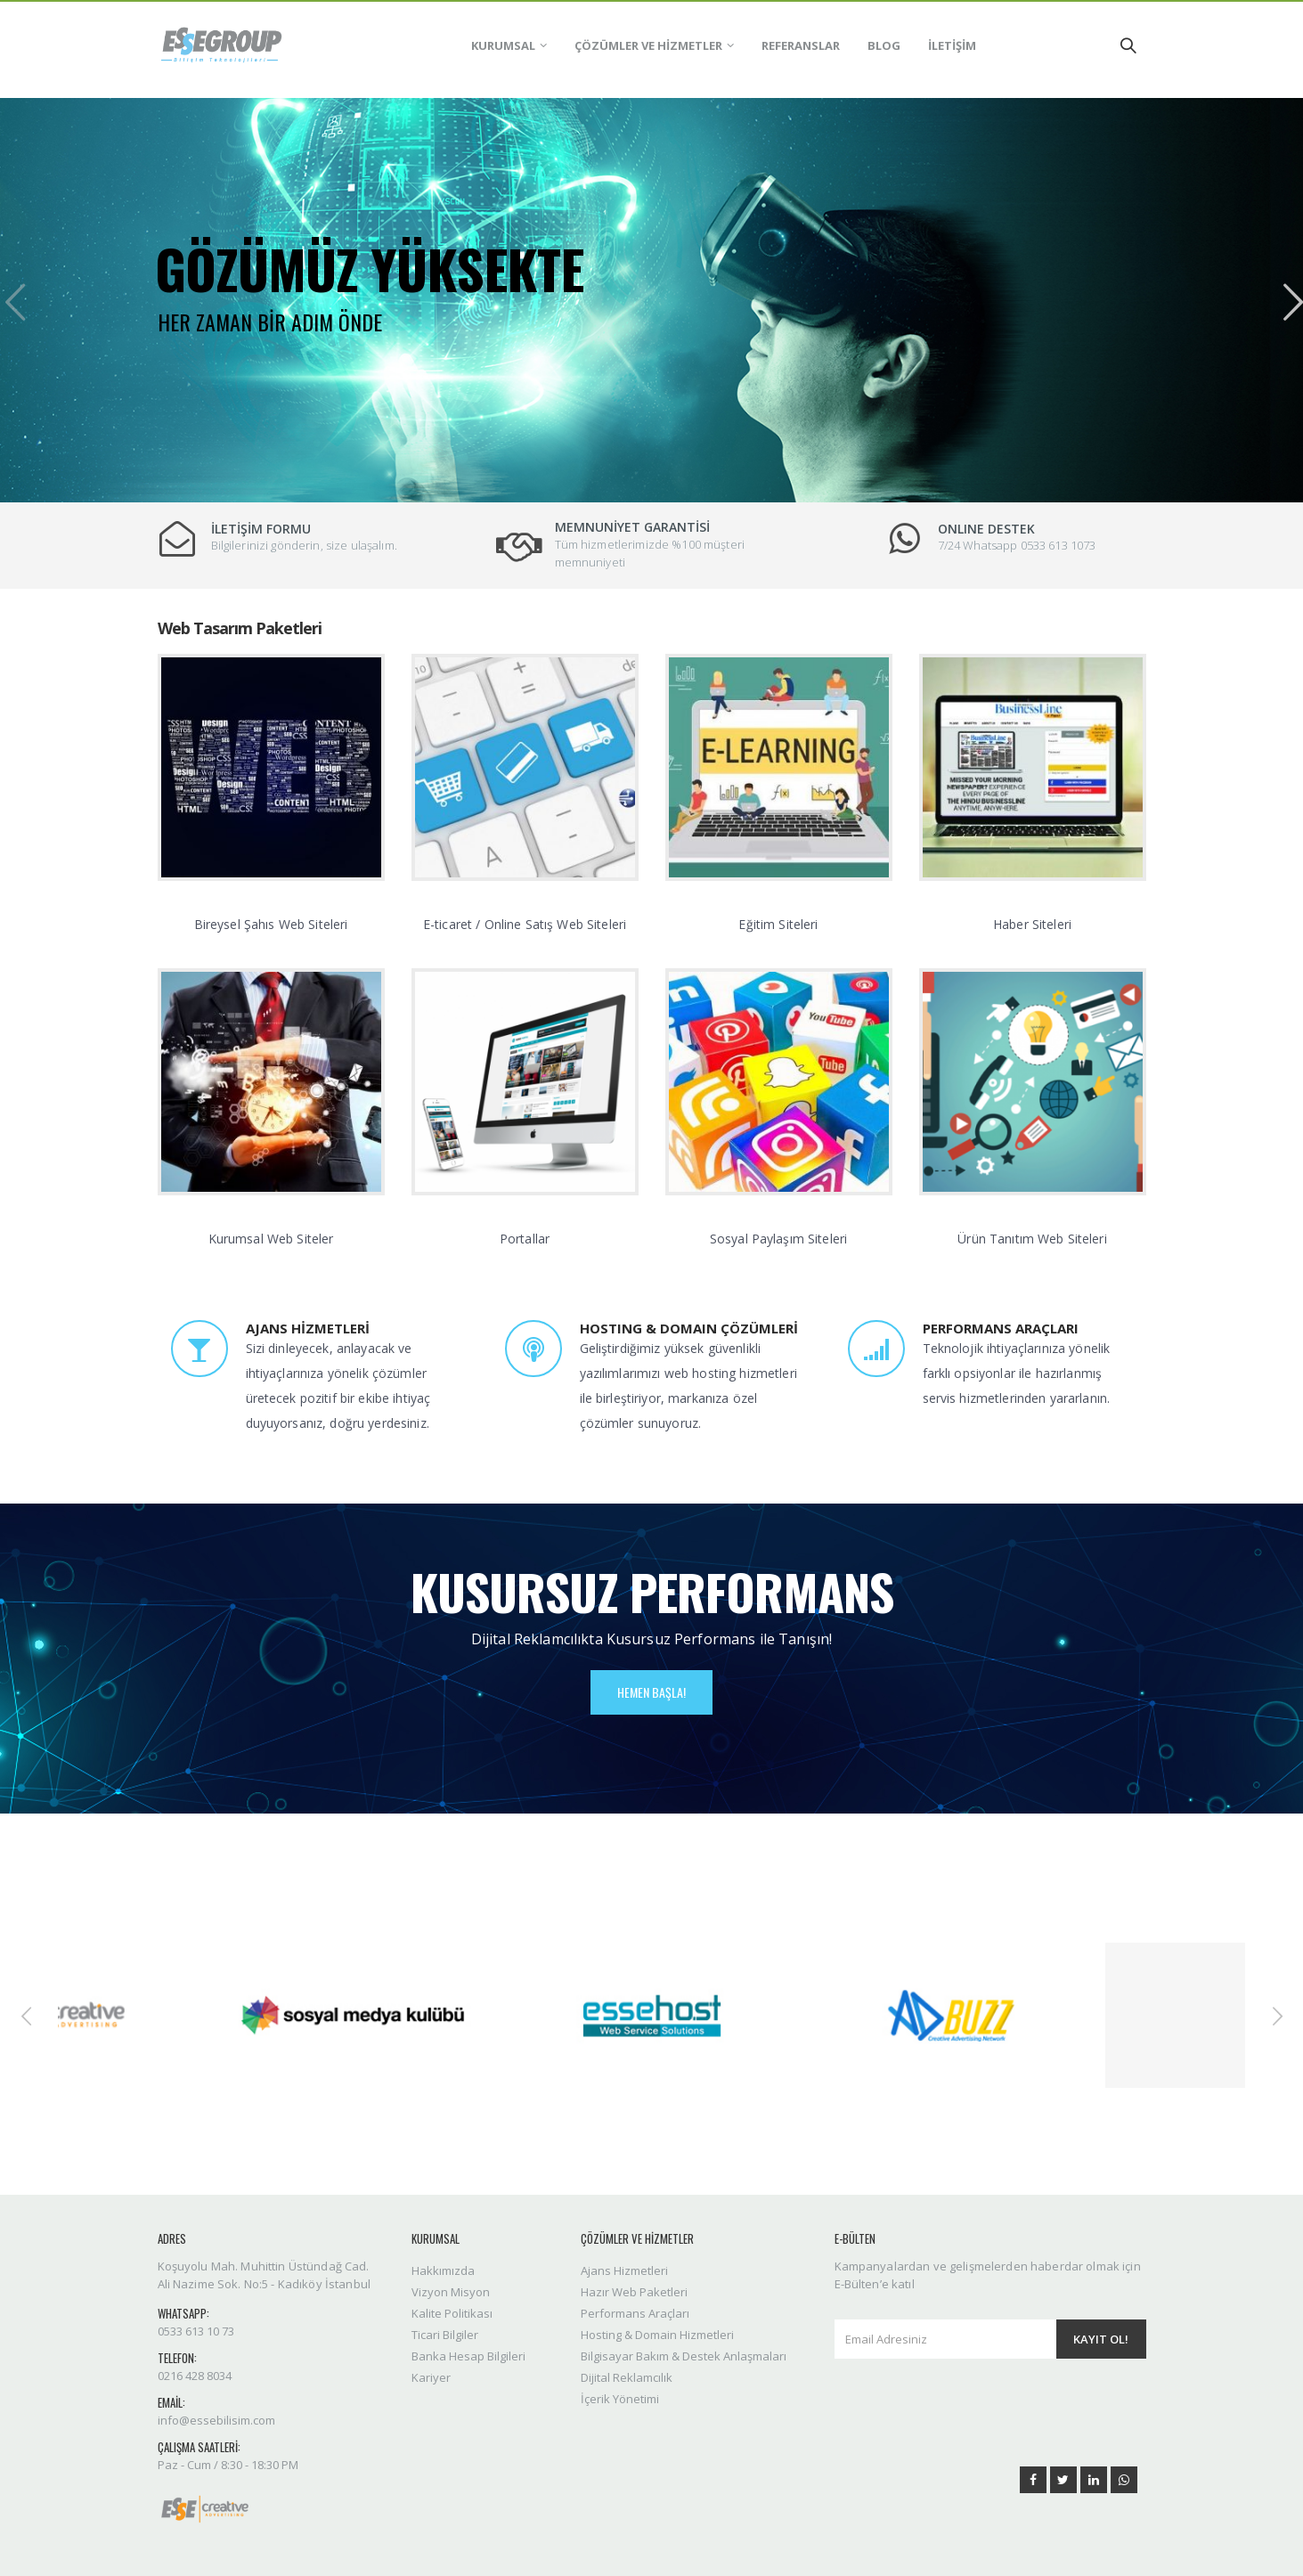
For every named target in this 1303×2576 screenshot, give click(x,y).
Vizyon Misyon (450, 2292)
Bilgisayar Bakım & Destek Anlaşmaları (683, 2356)
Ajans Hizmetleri (624, 2270)
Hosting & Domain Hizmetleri (657, 2335)
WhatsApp (1124, 2479)
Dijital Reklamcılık (626, 2377)
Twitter (1063, 2479)
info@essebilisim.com (216, 2420)
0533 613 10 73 (196, 2331)
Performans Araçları (635, 2313)
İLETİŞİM (952, 45)
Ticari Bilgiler (444, 2335)
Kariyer (431, 2377)
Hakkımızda (443, 2270)
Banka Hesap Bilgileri (468, 2356)
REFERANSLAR (800, 45)
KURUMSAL (503, 45)
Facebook (1033, 2479)
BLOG (883, 45)
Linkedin (1093, 2479)
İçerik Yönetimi (620, 2399)
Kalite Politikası (452, 2313)
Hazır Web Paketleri (634, 2292)
